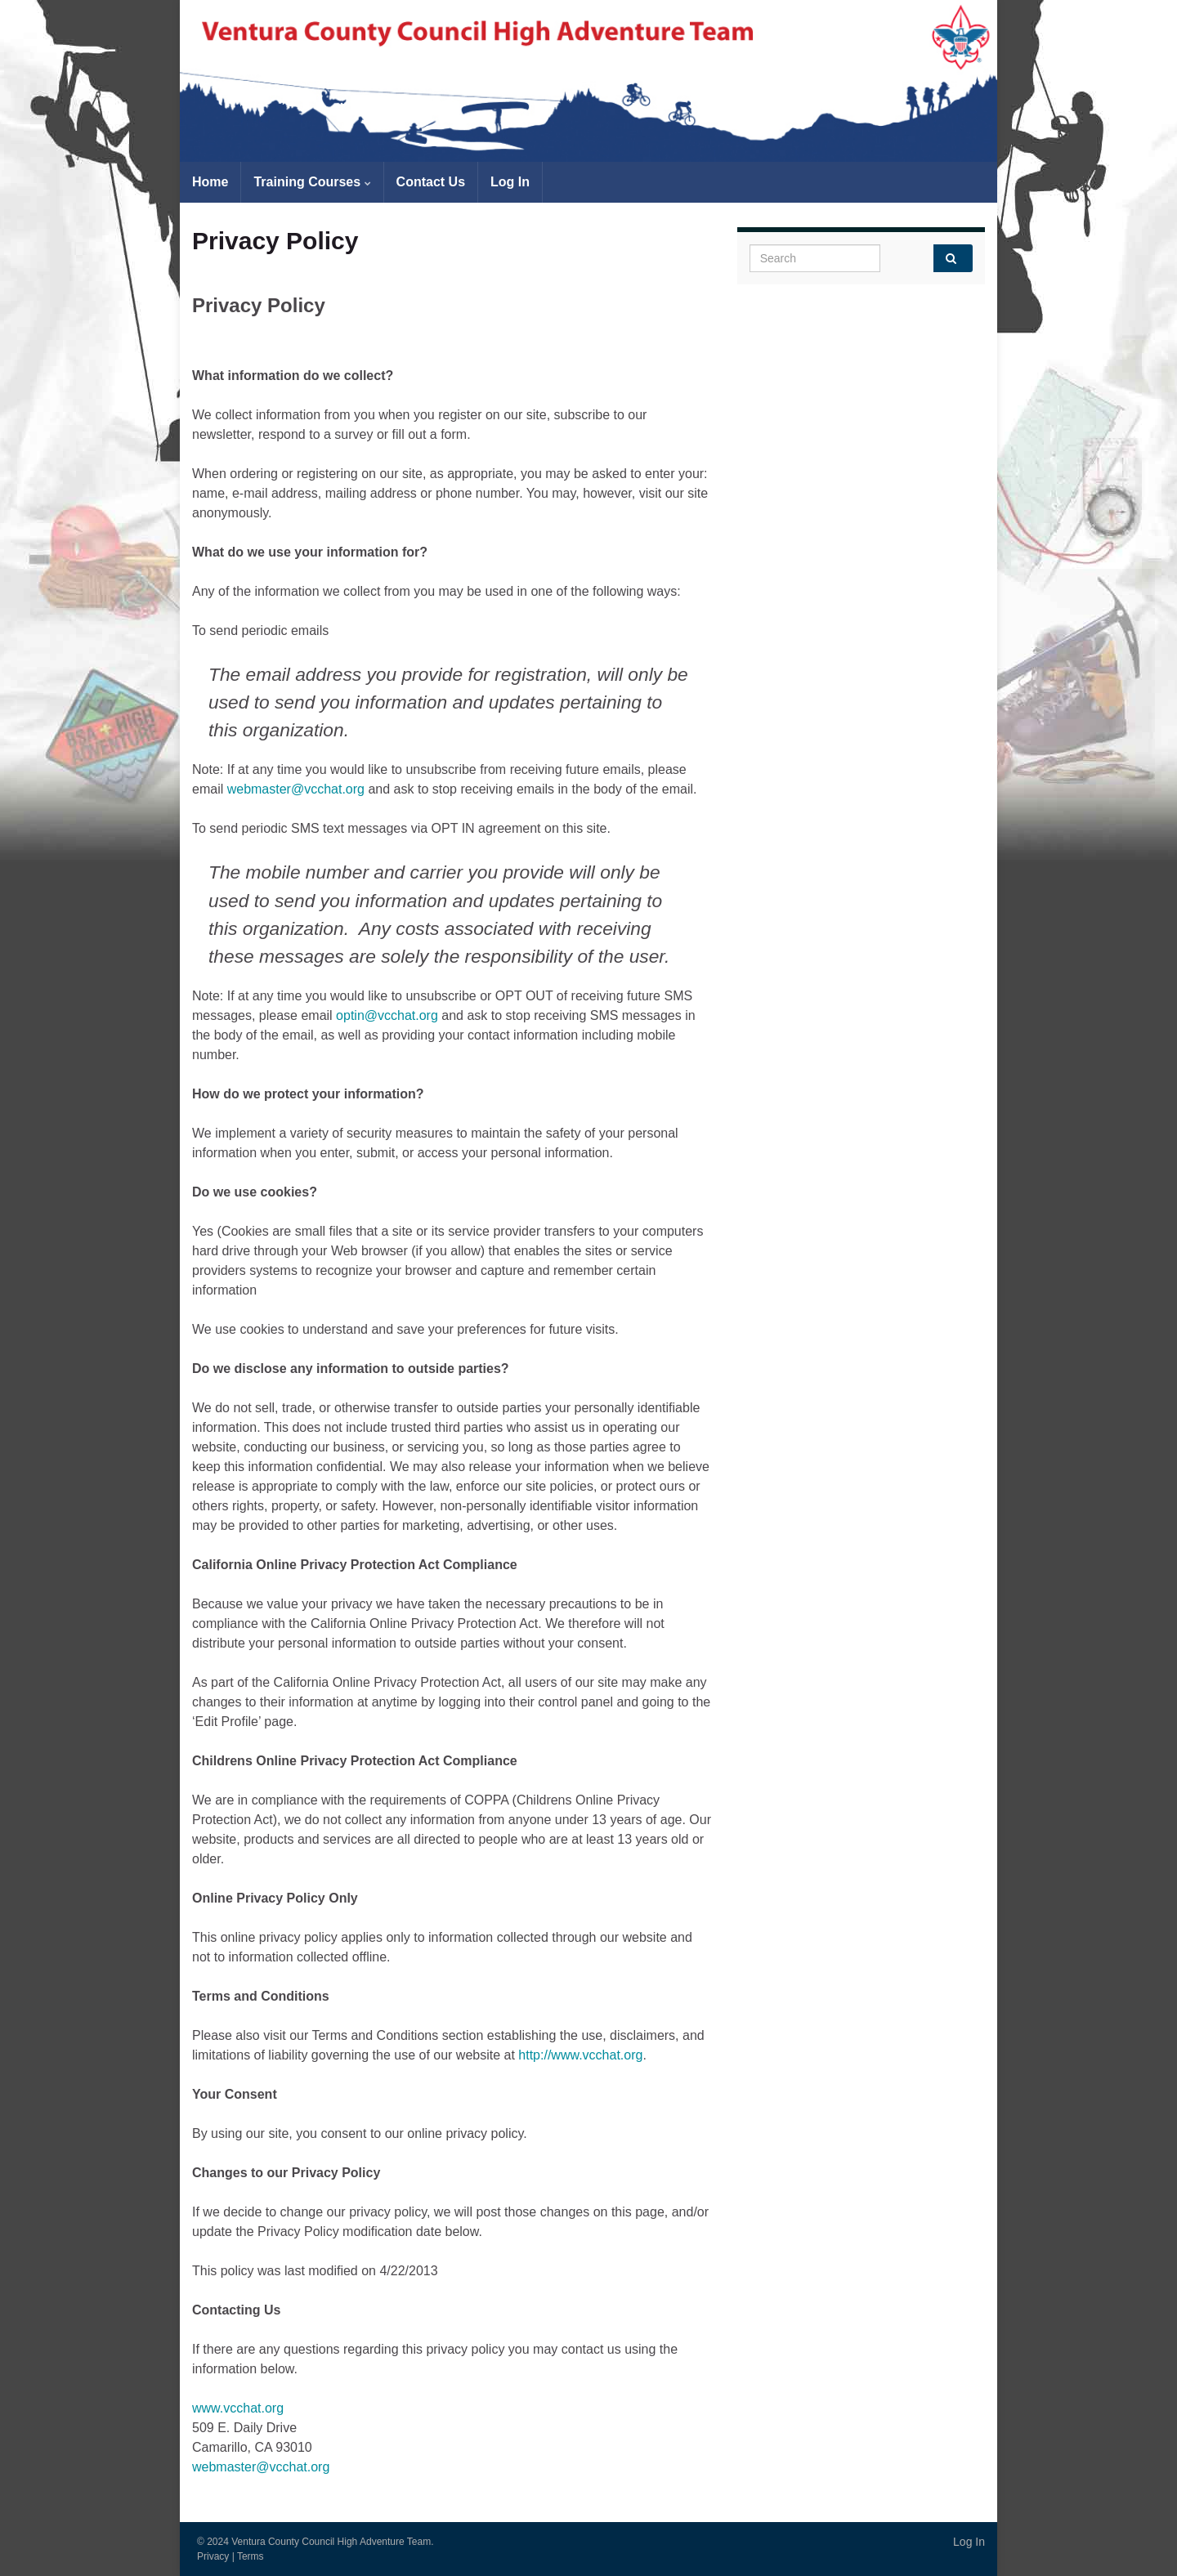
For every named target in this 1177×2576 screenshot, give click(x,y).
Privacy (213, 2556)
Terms (250, 2556)
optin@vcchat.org (387, 1015)
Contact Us (430, 182)
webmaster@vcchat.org (296, 789)
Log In (510, 182)
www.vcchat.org (238, 2408)
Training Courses (311, 182)
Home (210, 182)
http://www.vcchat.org (580, 2055)
